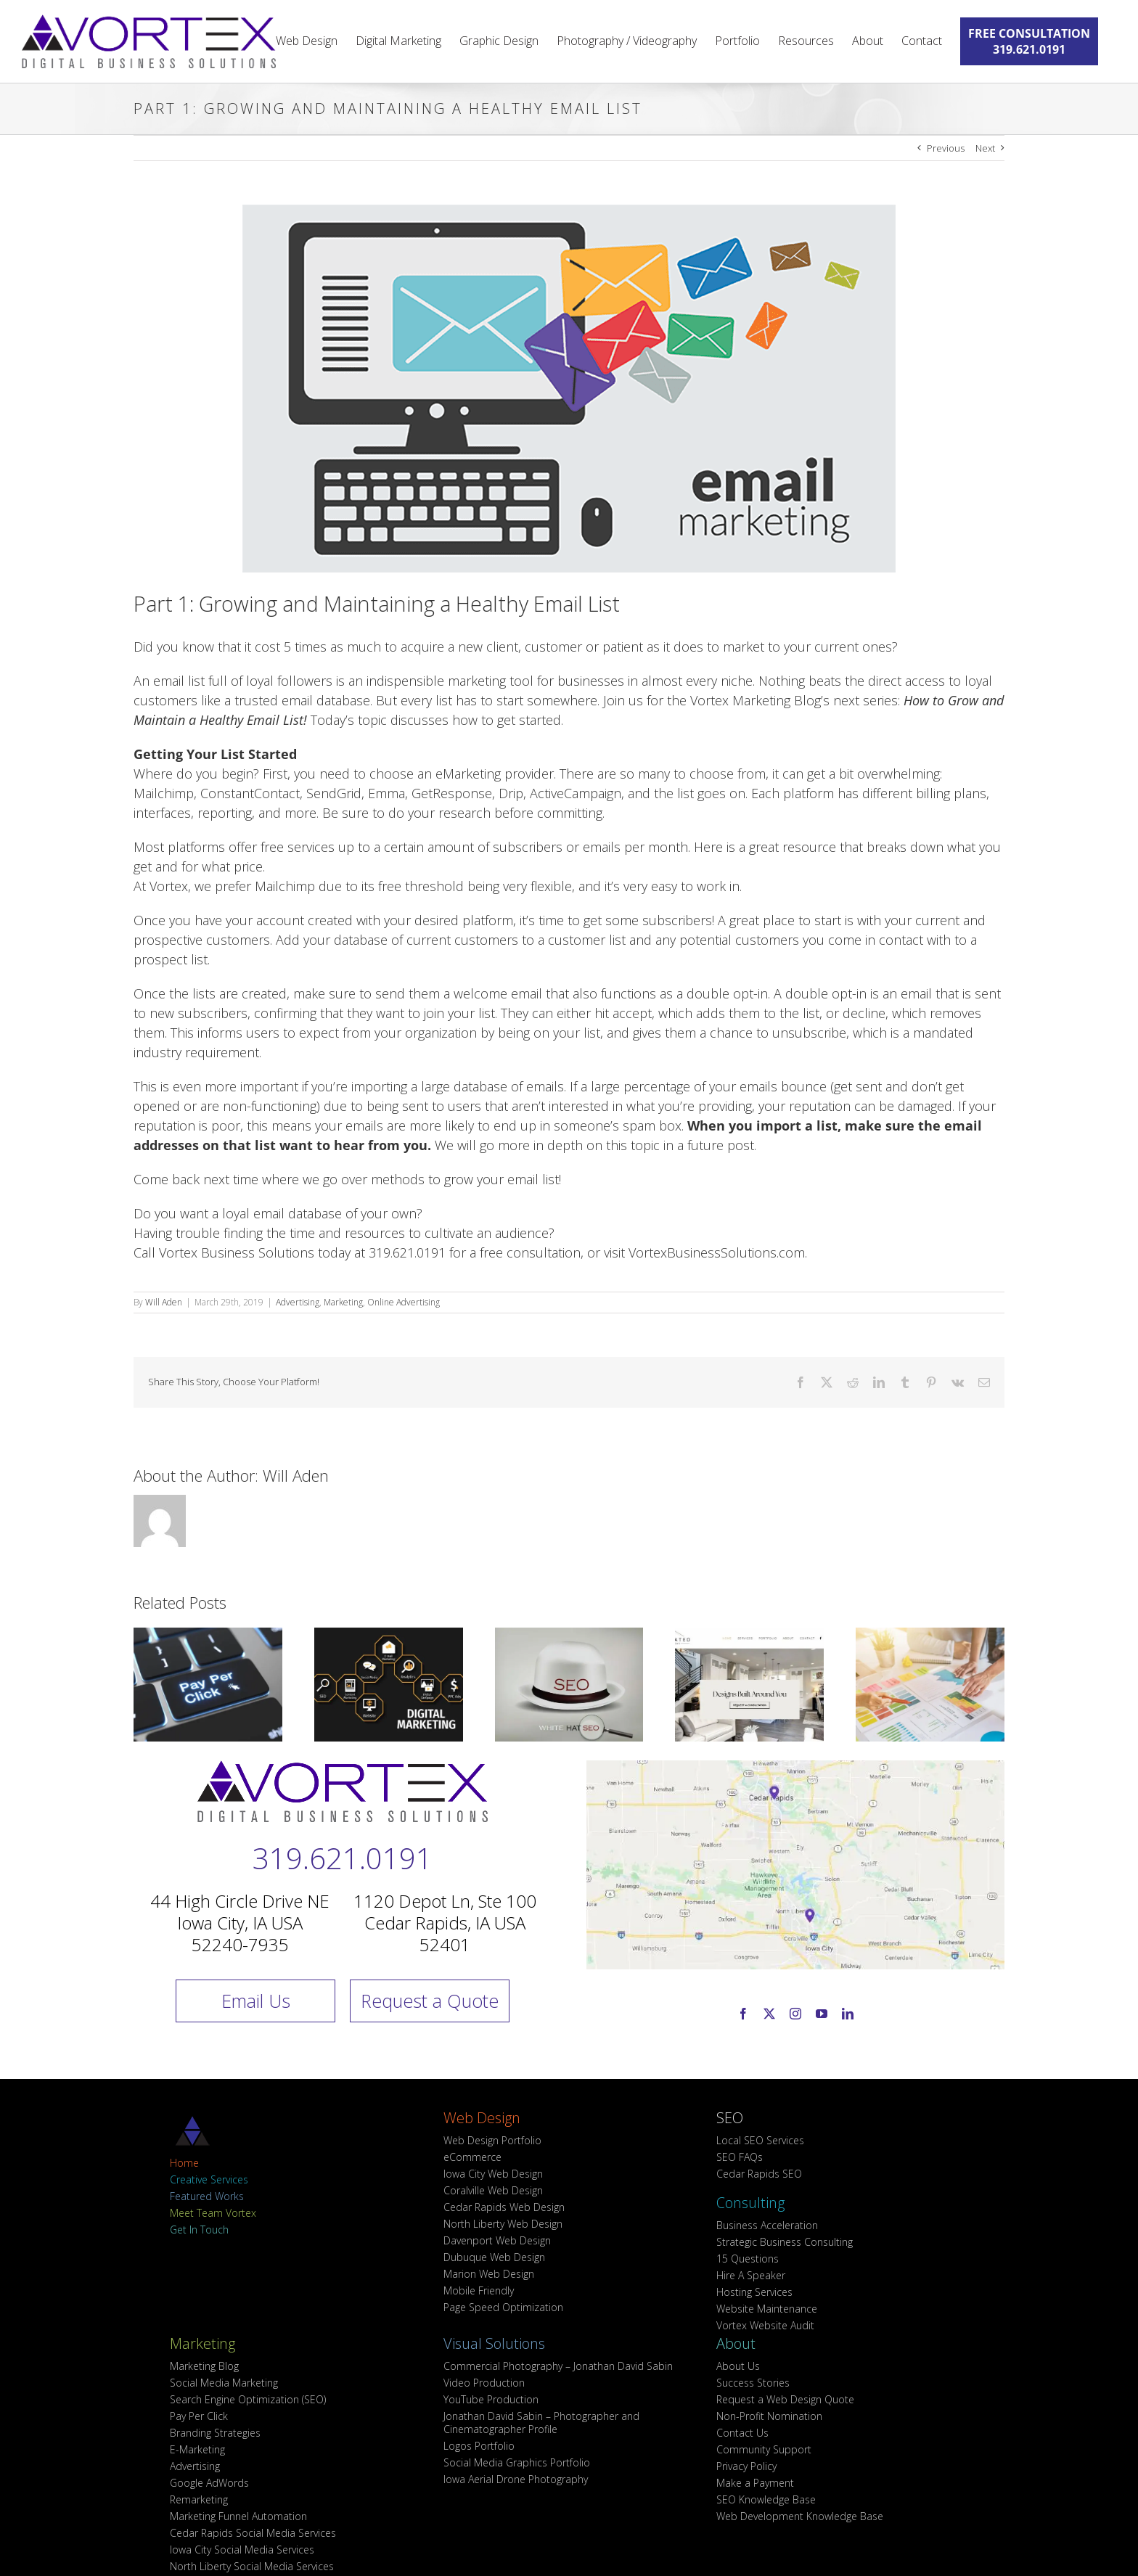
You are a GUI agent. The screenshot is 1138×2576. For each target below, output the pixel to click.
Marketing (343, 1302)
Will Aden (163, 1302)
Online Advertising (403, 1302)
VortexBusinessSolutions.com (717, 1252)
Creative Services (209, 2179)
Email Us (255, 2000)
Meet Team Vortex (213, 2213)
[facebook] (743, 2013)
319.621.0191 (407, 1252)
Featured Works (207, 2196)
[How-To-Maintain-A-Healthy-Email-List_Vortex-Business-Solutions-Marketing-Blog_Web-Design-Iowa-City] (569, 389)
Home (184, 2163)
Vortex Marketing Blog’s (760, 700)
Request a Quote (430, 2000)
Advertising (297, 1302)
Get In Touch (199, 2229)
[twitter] (769, 2013)
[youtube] (821, 2013)
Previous (946, 148)
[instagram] (795, 2013)
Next (985, 148)
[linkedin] (848, 2013)
